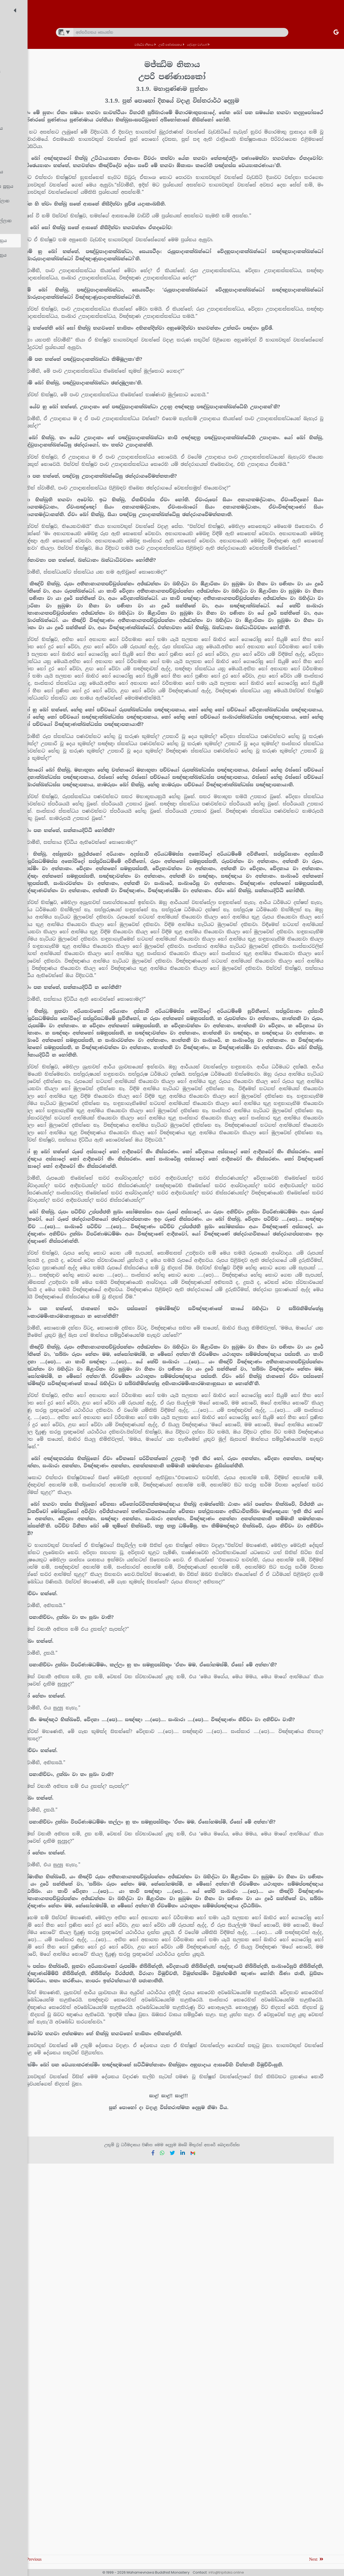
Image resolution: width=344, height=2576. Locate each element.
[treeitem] (47, 28)
